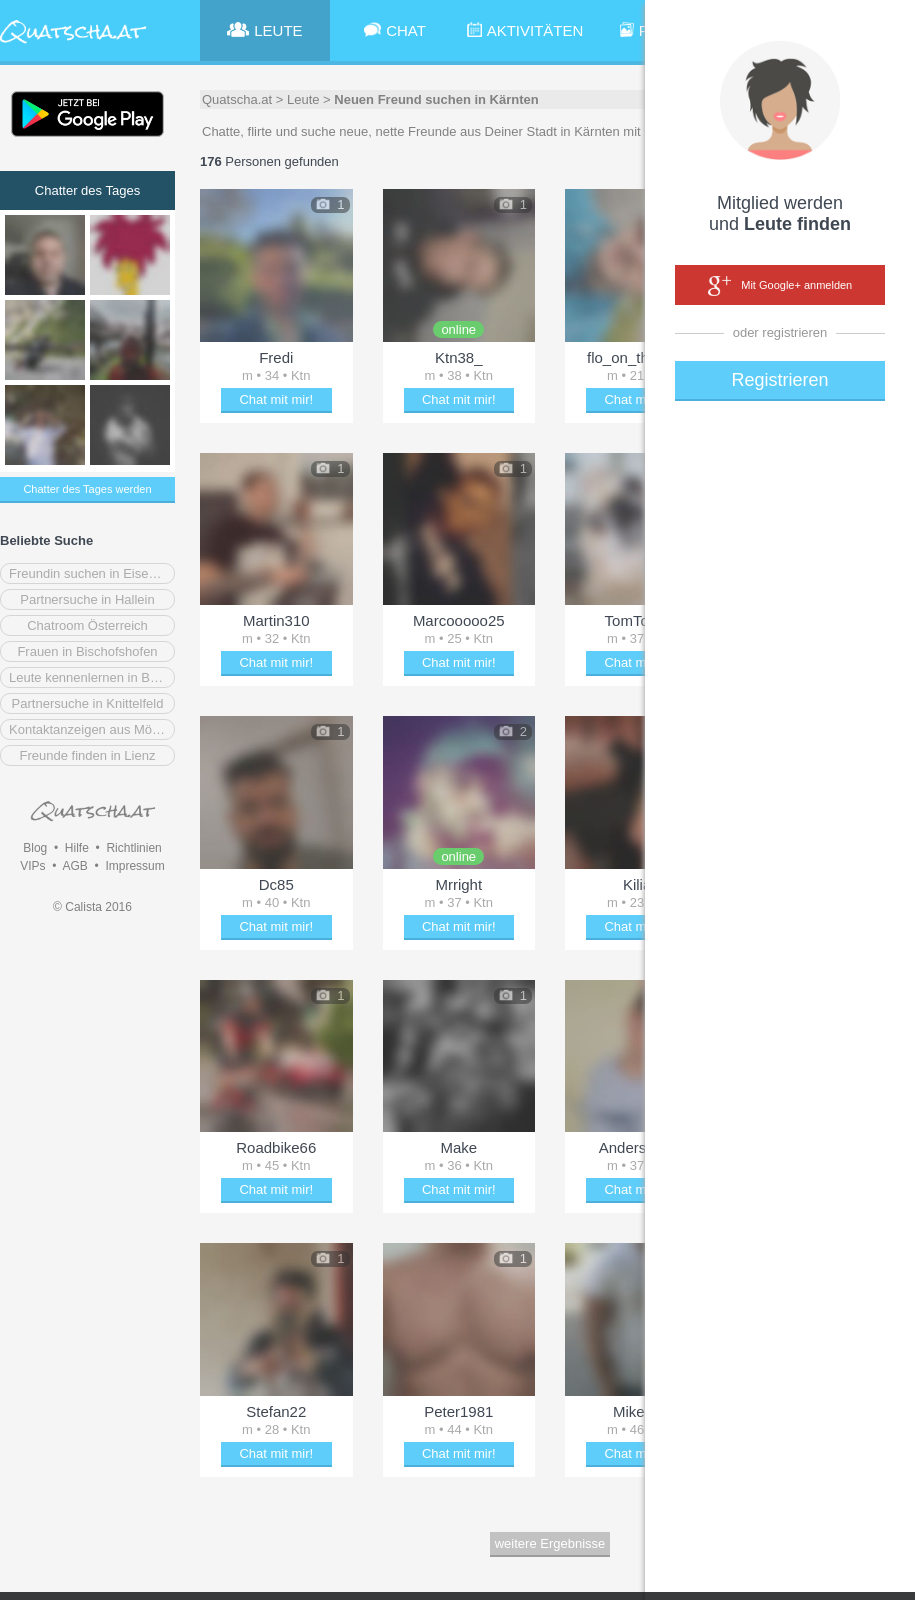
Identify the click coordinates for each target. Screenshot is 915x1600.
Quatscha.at (237, 99)
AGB (74, 866)
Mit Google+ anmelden (780, 286)
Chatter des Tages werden (87, 489)
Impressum (134, 866)
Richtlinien (133, 848)
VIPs (32, 866)
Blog (35, 848)
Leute (303, 99)
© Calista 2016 (92, 907)
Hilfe (77, 848)
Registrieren (779, 380)
